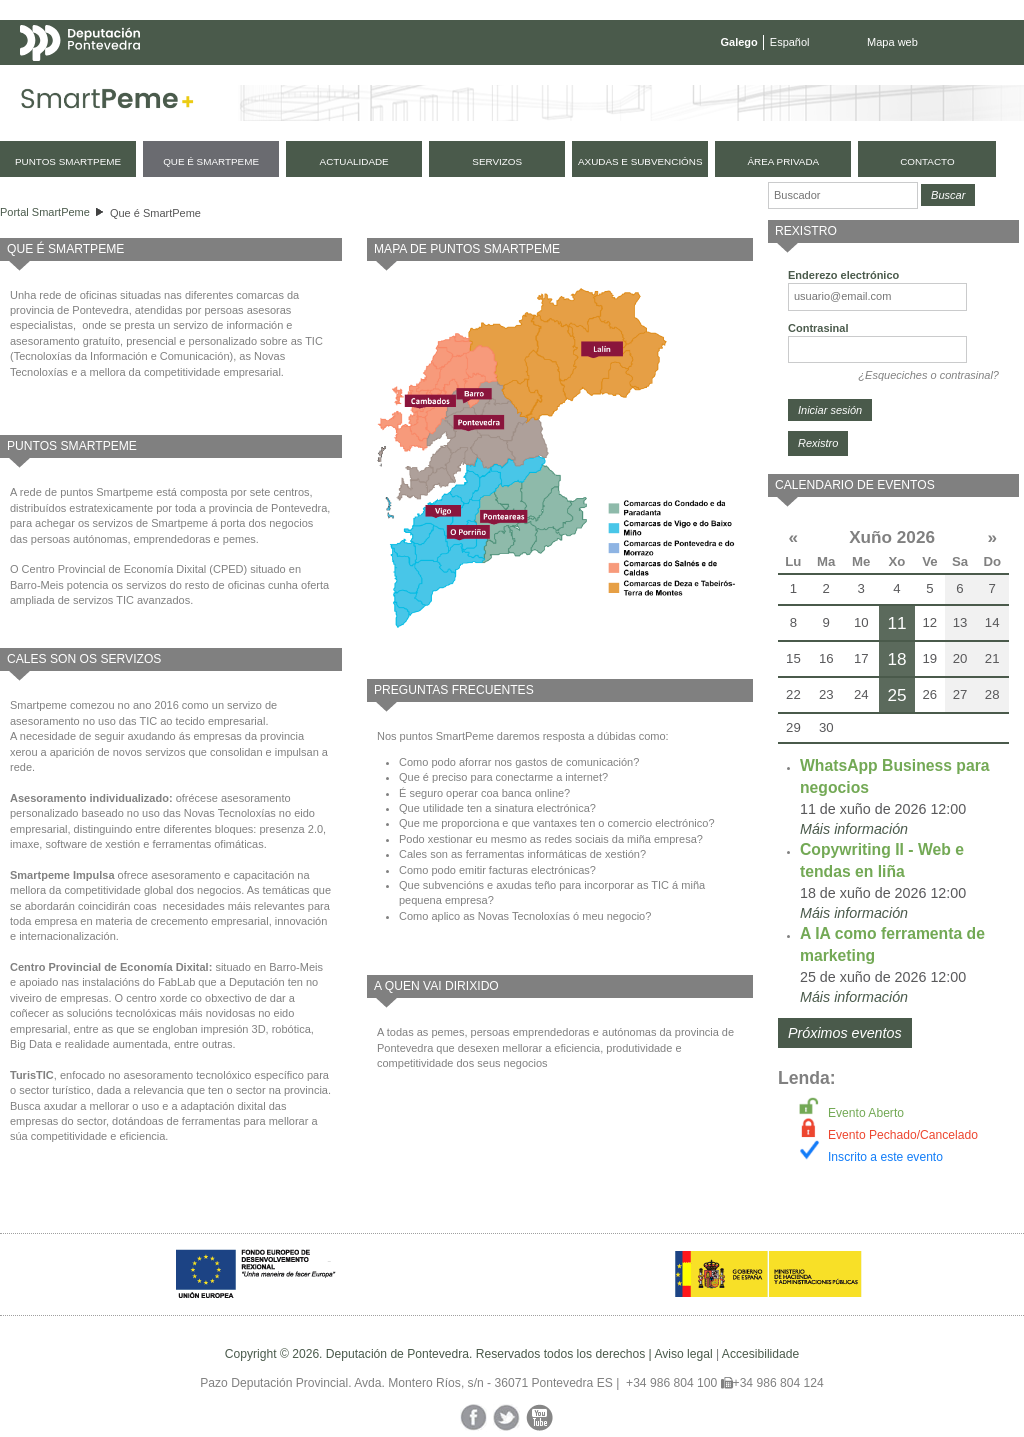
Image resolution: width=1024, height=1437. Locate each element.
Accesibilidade (760, 1354)
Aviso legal (683, 1354)
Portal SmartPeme (45, 212)
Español (790, 42)
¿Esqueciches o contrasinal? (928, 375)
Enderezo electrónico (843, 275)
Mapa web (892, 42)
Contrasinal (818, 328)
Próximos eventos (845, 1033)
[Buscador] (843, 195)
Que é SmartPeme (155, 213)
